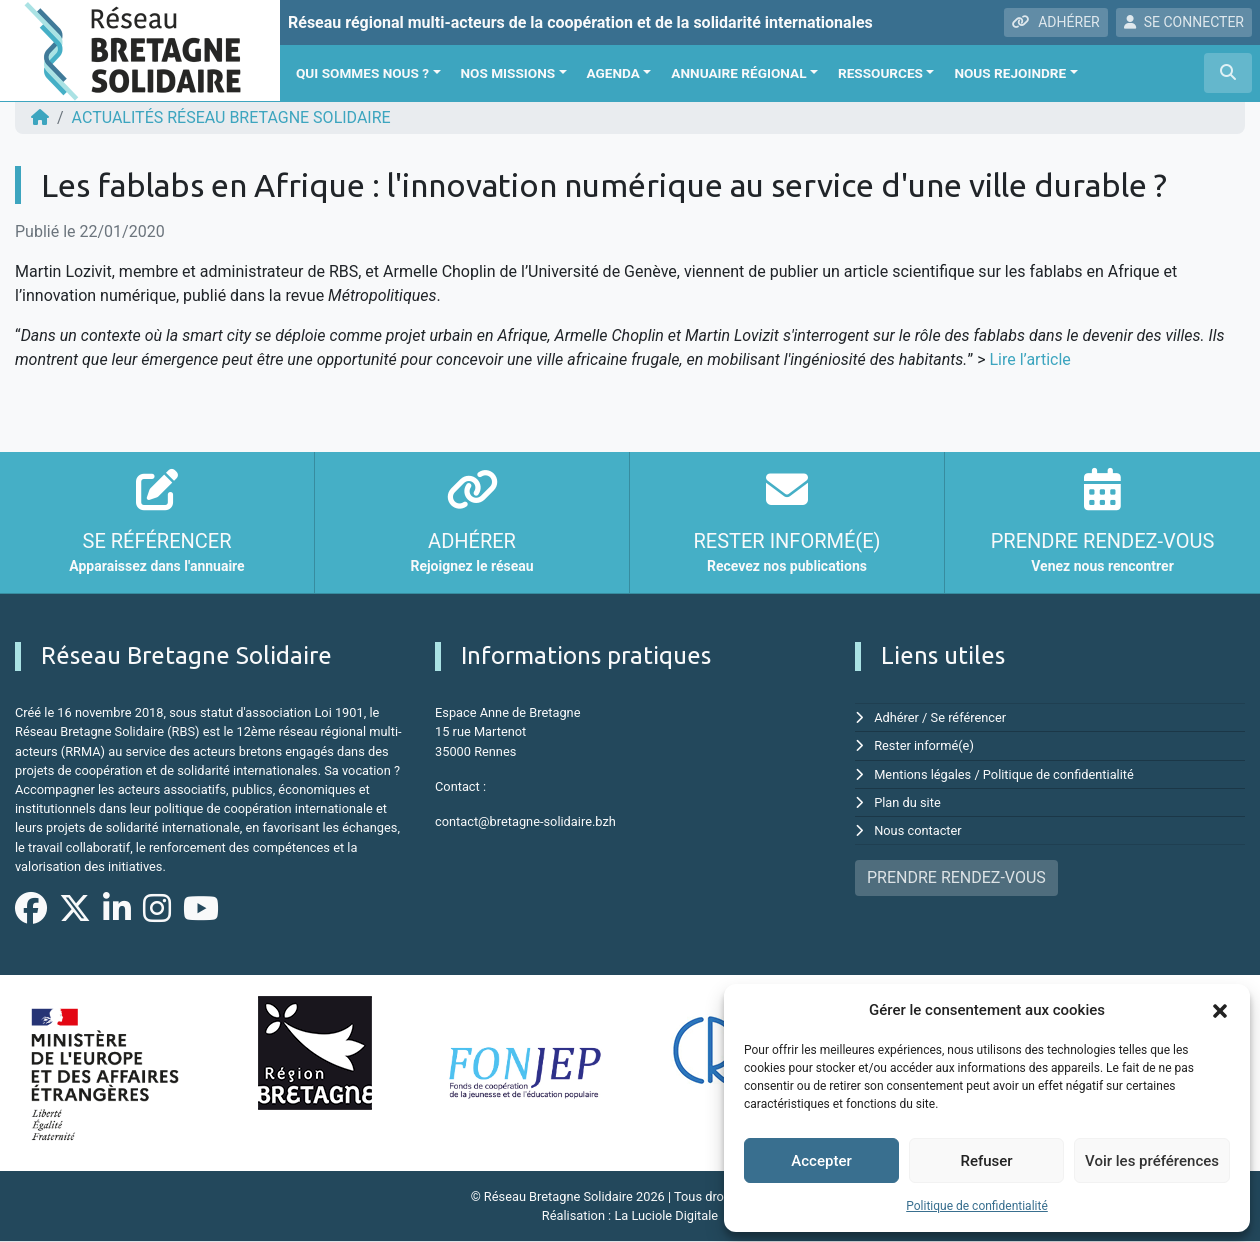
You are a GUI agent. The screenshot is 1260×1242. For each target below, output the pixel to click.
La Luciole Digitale (666, 1215)
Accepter (821, 1161)
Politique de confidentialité (977, 1206)
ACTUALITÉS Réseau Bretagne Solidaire (231, 117)
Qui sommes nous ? (362, 73)
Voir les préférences (1152, 1161)
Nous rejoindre (1010, 73)
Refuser (986, 1161)
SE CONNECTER (1184, 22)
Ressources (880, 73)
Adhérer (896, 717)
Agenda (613, 73)
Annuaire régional (738, 73)
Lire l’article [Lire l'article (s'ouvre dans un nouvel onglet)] (1029, 359)
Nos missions (508, 73)
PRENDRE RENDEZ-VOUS (956, 877)
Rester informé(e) (924, 745)
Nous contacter (917, 830)
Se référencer (969, 717)
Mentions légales (922, 774)
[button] (1220, 1010)
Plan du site (907, 802)
